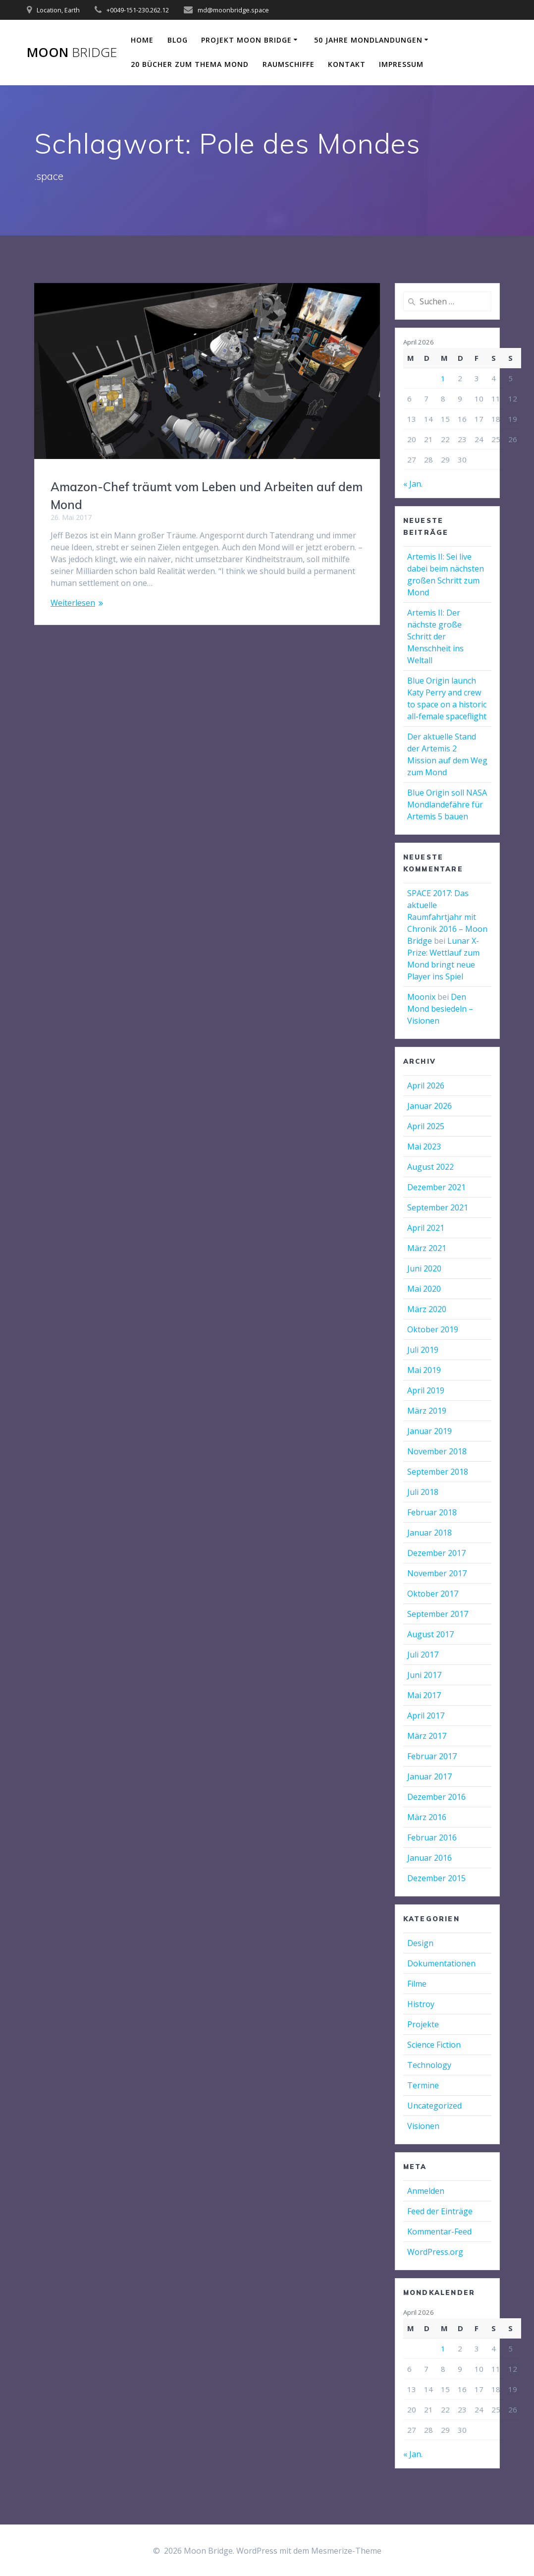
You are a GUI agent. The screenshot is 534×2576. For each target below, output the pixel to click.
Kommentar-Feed (439, 2231)
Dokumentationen (441, 1963)
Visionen (423, 2125)
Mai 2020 (424, 1288)
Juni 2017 (424, 1674)
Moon (72, 52)
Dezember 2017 (436, 1552)
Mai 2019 (424, 1370)
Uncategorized (434, 2105)
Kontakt (347, 64)
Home (142, 40)
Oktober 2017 (432, 1593)
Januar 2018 (429, 1532)
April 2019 (425, 1390)
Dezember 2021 (436, 1187)
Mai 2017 (424, 1695)
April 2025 (425, 1126)
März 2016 (426, 1817)
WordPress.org (435, 2251)
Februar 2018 (432, 1512)
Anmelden (425, 2190)
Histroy (420, 2004)
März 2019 (426, 1410)
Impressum (401, 64)
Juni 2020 (424, 1268)
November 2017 (437, 1573)
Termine (423, 2085)
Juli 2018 (422, 1492)
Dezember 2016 (436, 1796)
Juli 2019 (422, 1349)
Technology (429, 2065)
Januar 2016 (429, 1857)
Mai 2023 (424, 1146)
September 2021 (437, 1207)
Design (420, 1943)
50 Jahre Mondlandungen (368, 40)
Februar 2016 (432, 1837)
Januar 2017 (429, 1776)
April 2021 (425, 1227)
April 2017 (425, 1715)
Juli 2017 (422, 1654)
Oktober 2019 (432, 1329)
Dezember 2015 (436, 1878)
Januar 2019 (429, 1431)
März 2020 (426, 1309)
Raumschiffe (289, 64)
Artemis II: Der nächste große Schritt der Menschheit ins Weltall (435, 636)
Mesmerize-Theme (346, 2550)
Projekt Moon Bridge (246, 40)
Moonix (421, 996)
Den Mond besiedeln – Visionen (440, 1008)
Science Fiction (434, 2044)
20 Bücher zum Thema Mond (190, 64)
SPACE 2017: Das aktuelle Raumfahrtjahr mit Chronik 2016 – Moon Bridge (447, 917)
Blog (177, 40)
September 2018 (437, 1471)
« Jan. (413, 483)
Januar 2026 (429, 1105)
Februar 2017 (432, 1756)
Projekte (423, 2024)
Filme (417, 1983)
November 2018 (437, 1451)
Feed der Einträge (440, 2211)
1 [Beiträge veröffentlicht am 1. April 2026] (443, 378)
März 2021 (426, 1248)
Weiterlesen (73, 602)
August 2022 (430, 1166)
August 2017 (430, 1634)
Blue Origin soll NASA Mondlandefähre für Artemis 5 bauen (447, 804)
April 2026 (425, 1085)
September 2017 (437, 1613)
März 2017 (426, 1735)
